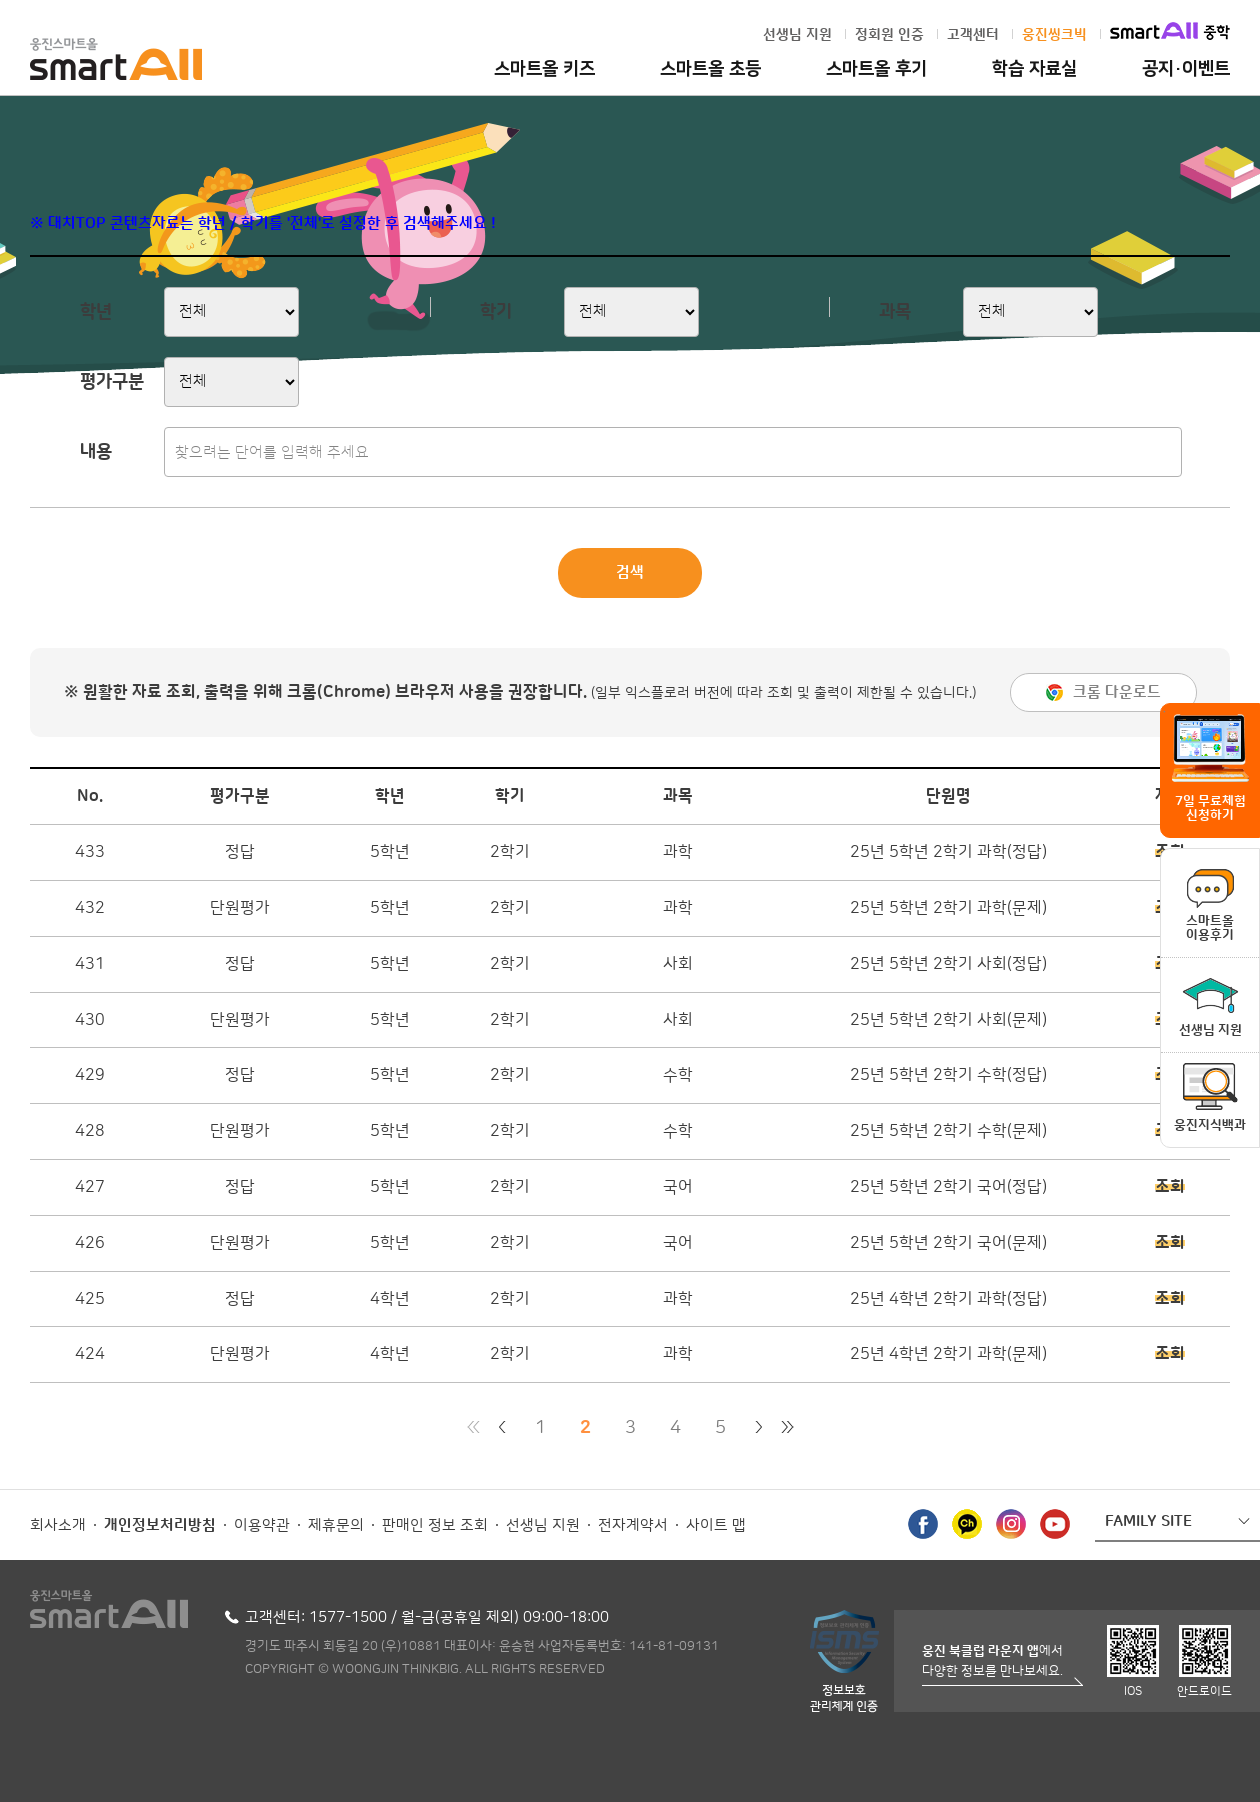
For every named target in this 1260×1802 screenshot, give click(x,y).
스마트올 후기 (876, 69)
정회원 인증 (889, 35)
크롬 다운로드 (1117, 692)
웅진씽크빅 (1054, 35)
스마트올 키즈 (544, 69)
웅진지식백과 (1210, 1125)
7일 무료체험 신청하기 (1210, 808)
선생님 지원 (797, 35)
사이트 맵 (716, 1525)
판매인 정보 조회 (435, 1525)
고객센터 (973, 35)
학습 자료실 (1034, 69)
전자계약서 (633, 1525)
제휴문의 (336, 1525)
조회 (1170, 1187)
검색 (630, 572)
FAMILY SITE (1148, 1521)
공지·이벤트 (1186, 69)
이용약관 (262, 1525)
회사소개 (58, 1525)
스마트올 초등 (710, 69)
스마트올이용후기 (1210, 928)
